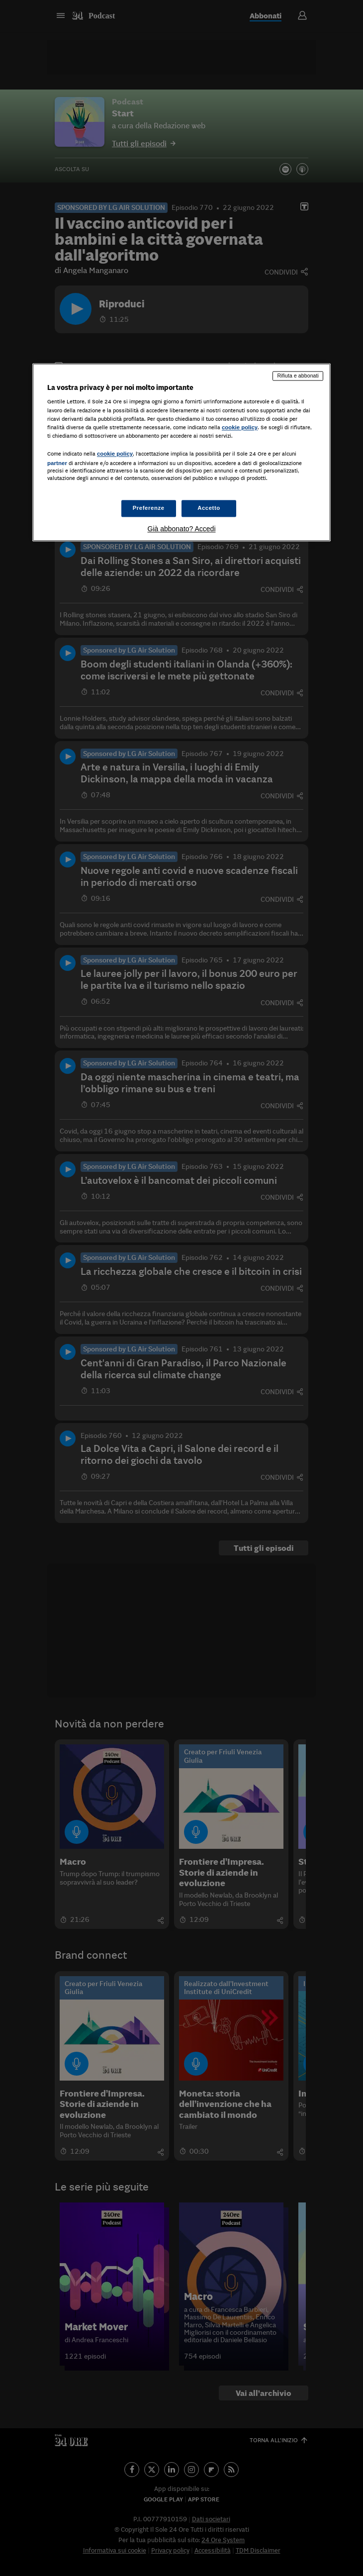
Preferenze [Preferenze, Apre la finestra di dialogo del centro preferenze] (149, 508)
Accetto (208, 508)
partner (57, 463)
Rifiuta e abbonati (298, 376)
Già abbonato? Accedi (182, 529)
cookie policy (240, 427)
